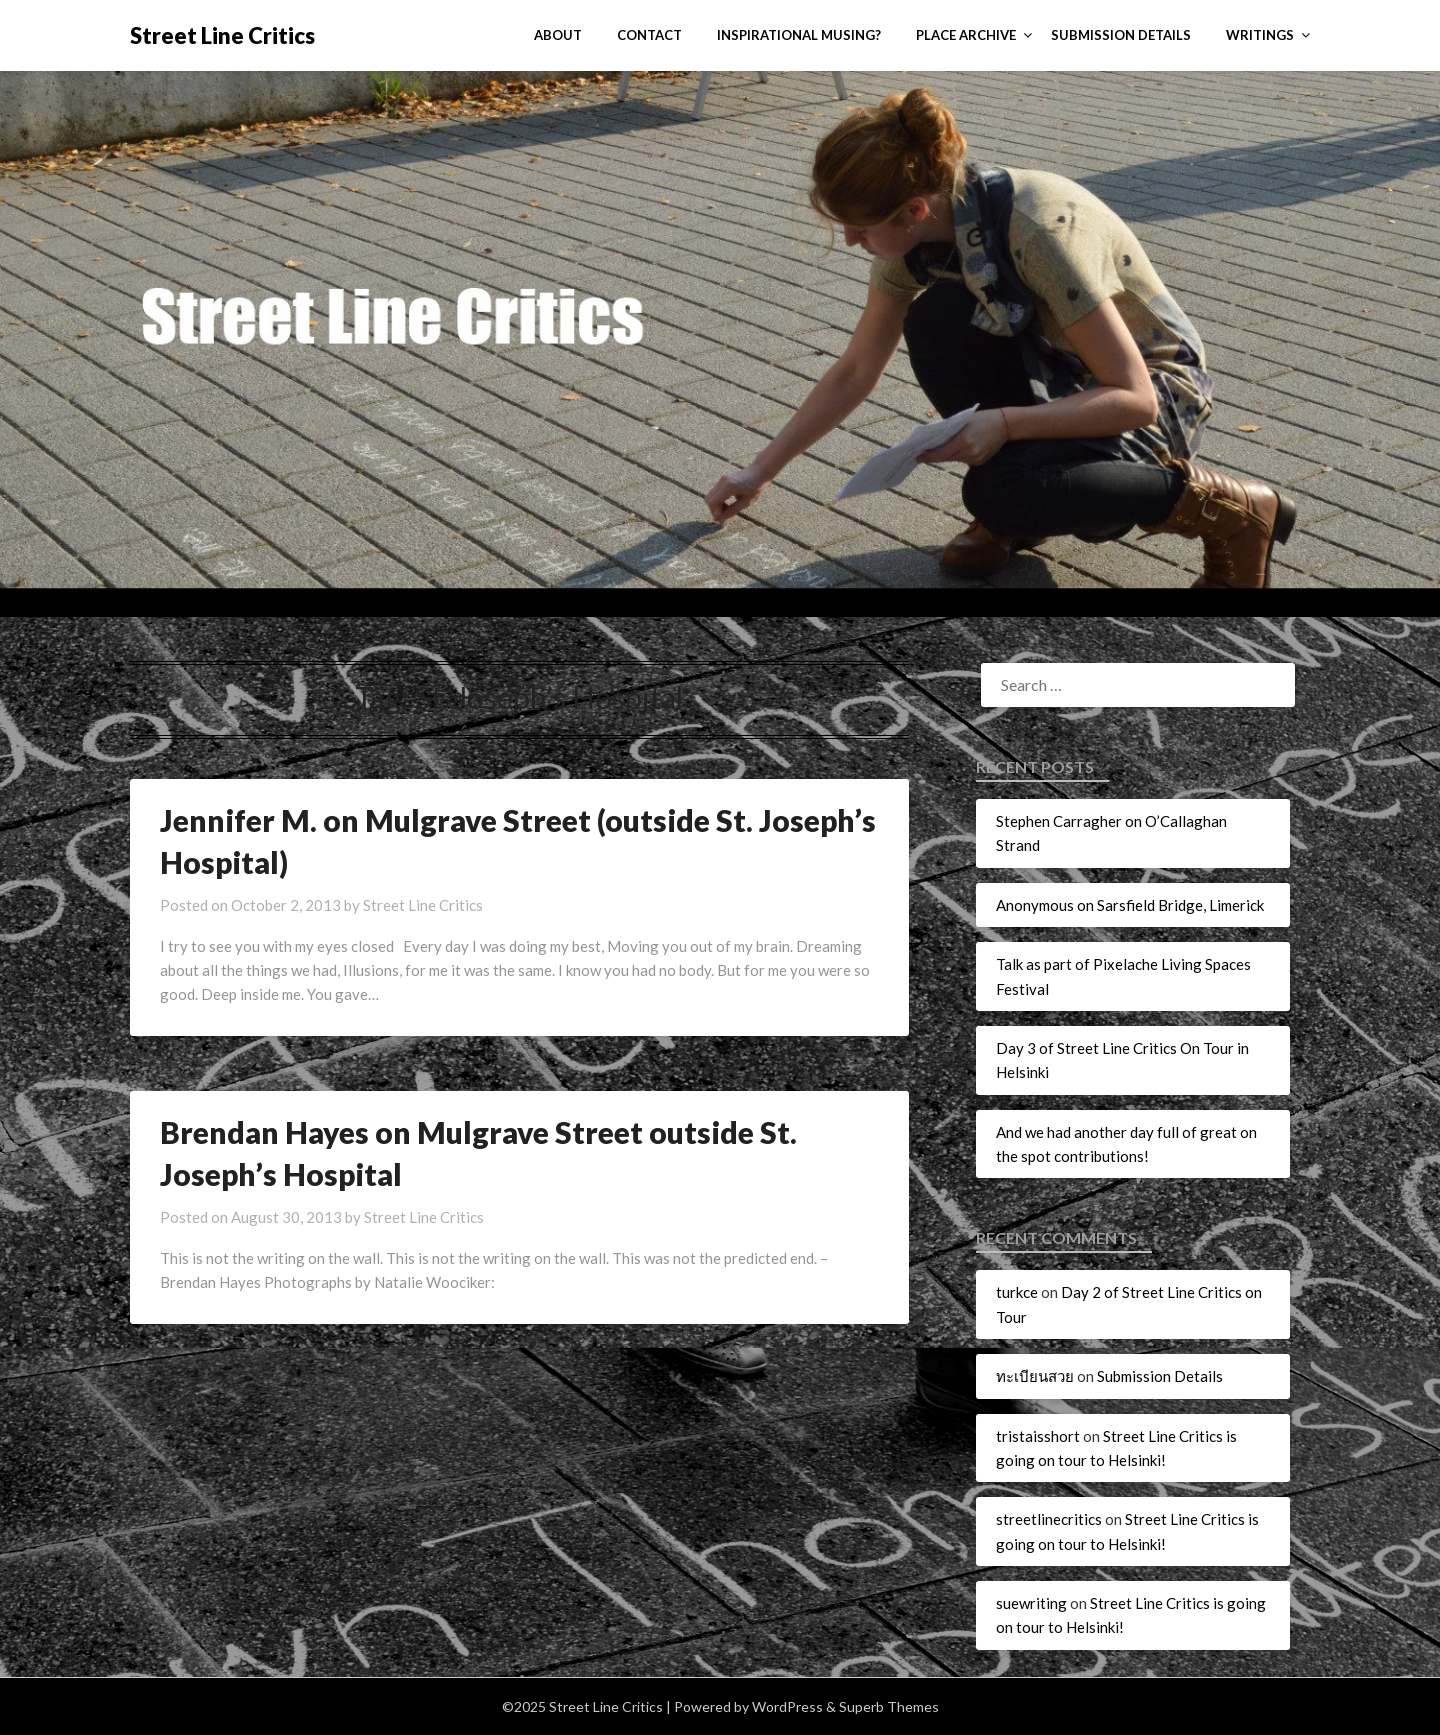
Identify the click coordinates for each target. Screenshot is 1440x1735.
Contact (649, 35)
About (558, 35)
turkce (1017, 1292)
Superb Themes (889, 1706)
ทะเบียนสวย (1035, 1376)
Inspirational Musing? (799, 35)
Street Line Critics (222, 35)
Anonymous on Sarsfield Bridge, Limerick (1130, 905)
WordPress (787, 1706)
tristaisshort (1038, 1436)
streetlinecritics (1049, 1519)
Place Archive (966, 35)
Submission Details (1121, 35)
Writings (1260, 35)
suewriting (1031, 1603)
